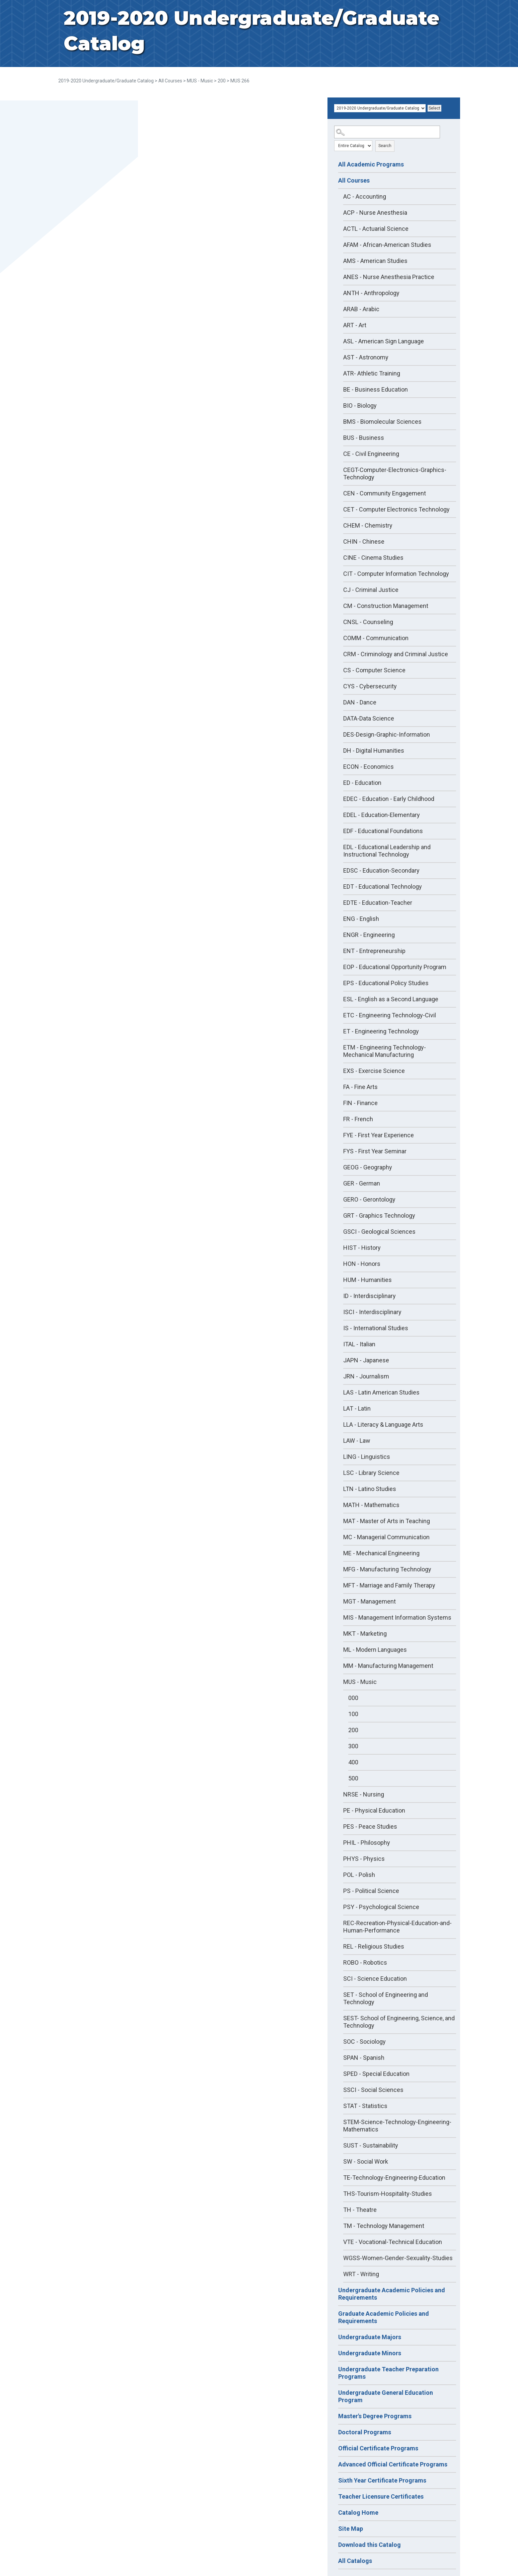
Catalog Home (358, 2512)
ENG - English (361, 918)
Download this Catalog (369, 2544)
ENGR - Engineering (369, 934)
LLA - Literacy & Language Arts (383, 1424)
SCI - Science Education (375, 1978)
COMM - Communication (376, 637)
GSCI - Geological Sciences (379, 1231)
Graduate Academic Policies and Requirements (383, 2317)
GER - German (361, 1183)
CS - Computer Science (374, 670)
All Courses (170, 80)
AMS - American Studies (375, 260)
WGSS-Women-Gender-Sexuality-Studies (398, 2257)
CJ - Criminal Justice (370, 589)
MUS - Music (200, 80)
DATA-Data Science (368, 718)
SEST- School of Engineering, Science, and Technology (399, 2022)
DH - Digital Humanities (373, 750)
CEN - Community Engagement (384, 493)
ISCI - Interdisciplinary (372, 1311)
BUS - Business (363, 437)
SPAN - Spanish (363, 2057)
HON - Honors (361, 1263)
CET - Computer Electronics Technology (396, 509)
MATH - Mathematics (371, 1504)
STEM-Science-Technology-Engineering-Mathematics (397, 2125)
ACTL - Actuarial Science (376, 228)
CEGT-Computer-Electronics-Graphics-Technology (394, 473)
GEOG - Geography (367, 1167)
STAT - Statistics (365, 2105)
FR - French (358, 1119)
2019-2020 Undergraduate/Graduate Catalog (106, 80)
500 (353, 1778)
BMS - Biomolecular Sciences (382, 421)
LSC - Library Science (371, 1472)
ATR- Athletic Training (371, 373)
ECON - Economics (368, 766)
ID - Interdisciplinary (369, 1295)
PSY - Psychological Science (381, 1906)
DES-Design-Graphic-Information (386, 734)
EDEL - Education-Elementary (381, 814)
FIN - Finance (360, 1102)
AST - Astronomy (365, 357)
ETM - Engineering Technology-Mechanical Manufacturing (384, 1051)
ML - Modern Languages (375, 1649)
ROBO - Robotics (365, 1962)
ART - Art (354, 325)
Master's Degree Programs (375, 2416)
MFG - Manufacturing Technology (387, 1569)
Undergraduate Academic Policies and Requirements (391, 2294)
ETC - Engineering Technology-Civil (389, 1015)
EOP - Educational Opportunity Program (394, 966)
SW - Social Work (365, 2161)
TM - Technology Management (383, 2225)
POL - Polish (359, 1874)
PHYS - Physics (364, 1858)
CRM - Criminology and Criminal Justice (395, 654)
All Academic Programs (371, 164)
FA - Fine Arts (360, 1086)
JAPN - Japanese (366, 1360)
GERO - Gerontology (369, 1199)
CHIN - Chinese (363, 541)
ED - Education (362, 782)
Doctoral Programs (364, 2432)
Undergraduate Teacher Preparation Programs (388, 2373)
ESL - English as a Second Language (390, 999)
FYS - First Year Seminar (374, 1151)
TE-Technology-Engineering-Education (394, 2177)
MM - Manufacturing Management (388, 1665)
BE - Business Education (375, 389)
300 (353, 1746)
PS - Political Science (371, 1890)
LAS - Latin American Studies (381, 1392)
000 (353, 1697)
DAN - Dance (359, 702)
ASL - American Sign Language (383, 341)
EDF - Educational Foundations (383, 830)
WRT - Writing (361, 2274)
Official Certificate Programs (378, 2448)
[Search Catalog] (387, 132)
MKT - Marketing (365, 1633)
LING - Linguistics (366, 1456)
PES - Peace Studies (370, 1826)
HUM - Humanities (367, 1279)
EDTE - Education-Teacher (377, 902)
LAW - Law (356, 1440)
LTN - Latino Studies (369, 1488)
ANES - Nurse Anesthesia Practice (388, 276)
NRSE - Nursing (363, 1794)
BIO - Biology (360, 405)
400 (353, 1762)
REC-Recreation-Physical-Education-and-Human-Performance (397, 1926)
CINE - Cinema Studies (373, 557)
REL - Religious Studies (373, 1946)
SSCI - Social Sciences (373, 2089)
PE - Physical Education (374, 1810)
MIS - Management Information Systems (397, 1617)
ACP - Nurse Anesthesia (375, 212)
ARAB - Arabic (361, 309)
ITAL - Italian (359, 1344)
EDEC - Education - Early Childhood (388, 798)
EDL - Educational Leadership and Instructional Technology (387, 850)
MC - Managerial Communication (386, 1537)
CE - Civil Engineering (371, 453)
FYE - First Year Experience (378, 1135)
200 (222, 80)
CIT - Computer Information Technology (396, 573)
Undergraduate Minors (369, 2353)
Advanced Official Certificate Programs (392, 2464)
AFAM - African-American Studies (387, 244)
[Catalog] (380, 108)
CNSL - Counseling (368, 621)
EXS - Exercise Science (374, 1070)
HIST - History (362, 1247)
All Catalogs (355, 2560)
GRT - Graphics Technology (379, 1215)
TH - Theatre (360, 2209)
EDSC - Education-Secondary (381, 870)
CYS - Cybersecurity (370, 686)
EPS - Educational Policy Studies (386, 983)
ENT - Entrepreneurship (374, 950)
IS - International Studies (375, 1328)
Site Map (350, 2528)
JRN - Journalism (366, 1376)
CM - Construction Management (385, 605)
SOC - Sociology (364, 2041)
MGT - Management (369, 1601)
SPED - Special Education (376, 2073)
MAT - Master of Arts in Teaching (386, 1520)
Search (384, 145)
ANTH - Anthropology (371, 292)
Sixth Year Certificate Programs (382, 2480)
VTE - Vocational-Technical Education (392, 2241)
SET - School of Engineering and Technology (385, 1998)
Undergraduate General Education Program (385, 2396)
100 (353, 1713)
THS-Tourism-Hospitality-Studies (387, 2193)
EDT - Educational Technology (382, 886)
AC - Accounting (364, 196)
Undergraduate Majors (369, 2337)
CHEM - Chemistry (367, 525)
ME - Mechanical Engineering (381, 1553)
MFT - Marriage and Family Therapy (389, 1585)
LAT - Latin (357, 1408)
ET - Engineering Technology (381, 1031)
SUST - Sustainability (370, 2145)
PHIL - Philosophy (366, 1842)
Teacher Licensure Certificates (381, 2496)
